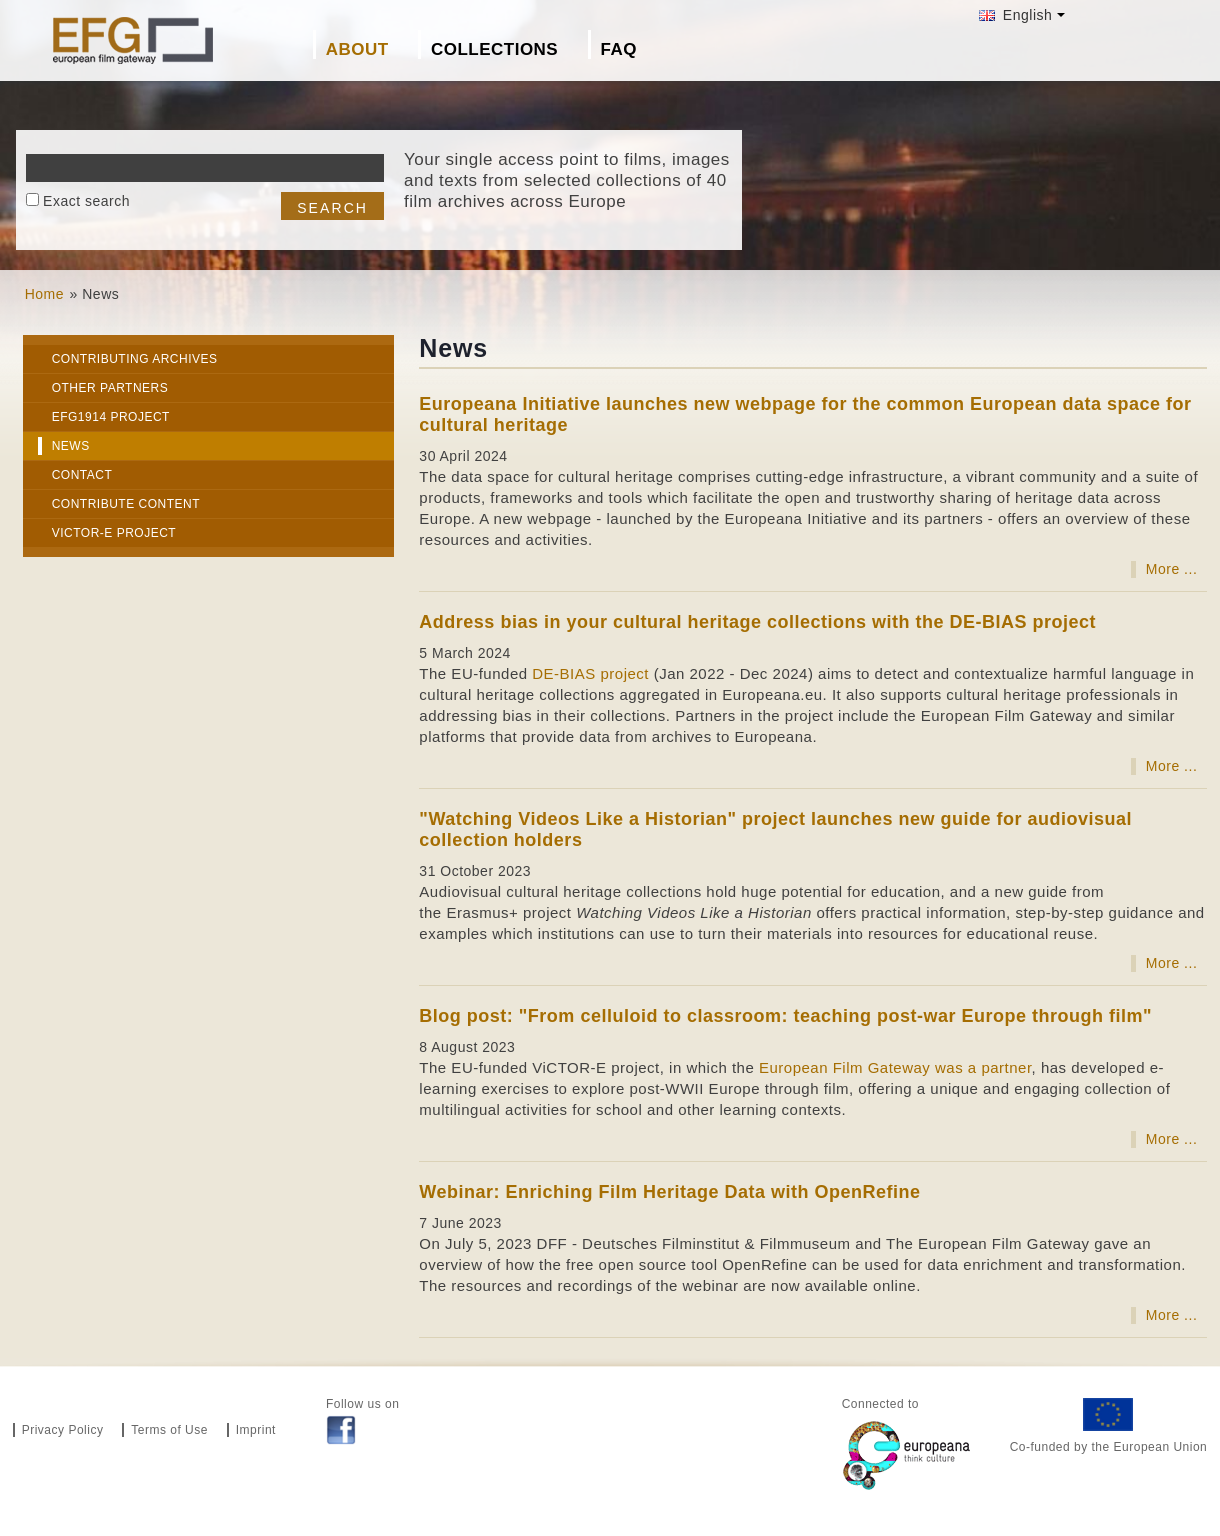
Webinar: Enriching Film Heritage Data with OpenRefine (669, 1192)
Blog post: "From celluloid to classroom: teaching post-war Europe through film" (785, 1016)
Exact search (86, 201)
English (1015, 15)
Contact (82, 475)
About (357, 49)
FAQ (619, 49)
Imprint (256, 1430)
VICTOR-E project (114, 533)
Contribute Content (126, 504)
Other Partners (110, 388)
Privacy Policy (63, 1430)
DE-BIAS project (590, 673)
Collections (494, 49)
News (71, 446)
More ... (1171, 569)
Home (44, 294)
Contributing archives (135, 359)
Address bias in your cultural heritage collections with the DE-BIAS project (757, 622)
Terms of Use (169, 1430)
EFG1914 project (111, 417)
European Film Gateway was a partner (895, 1067)
